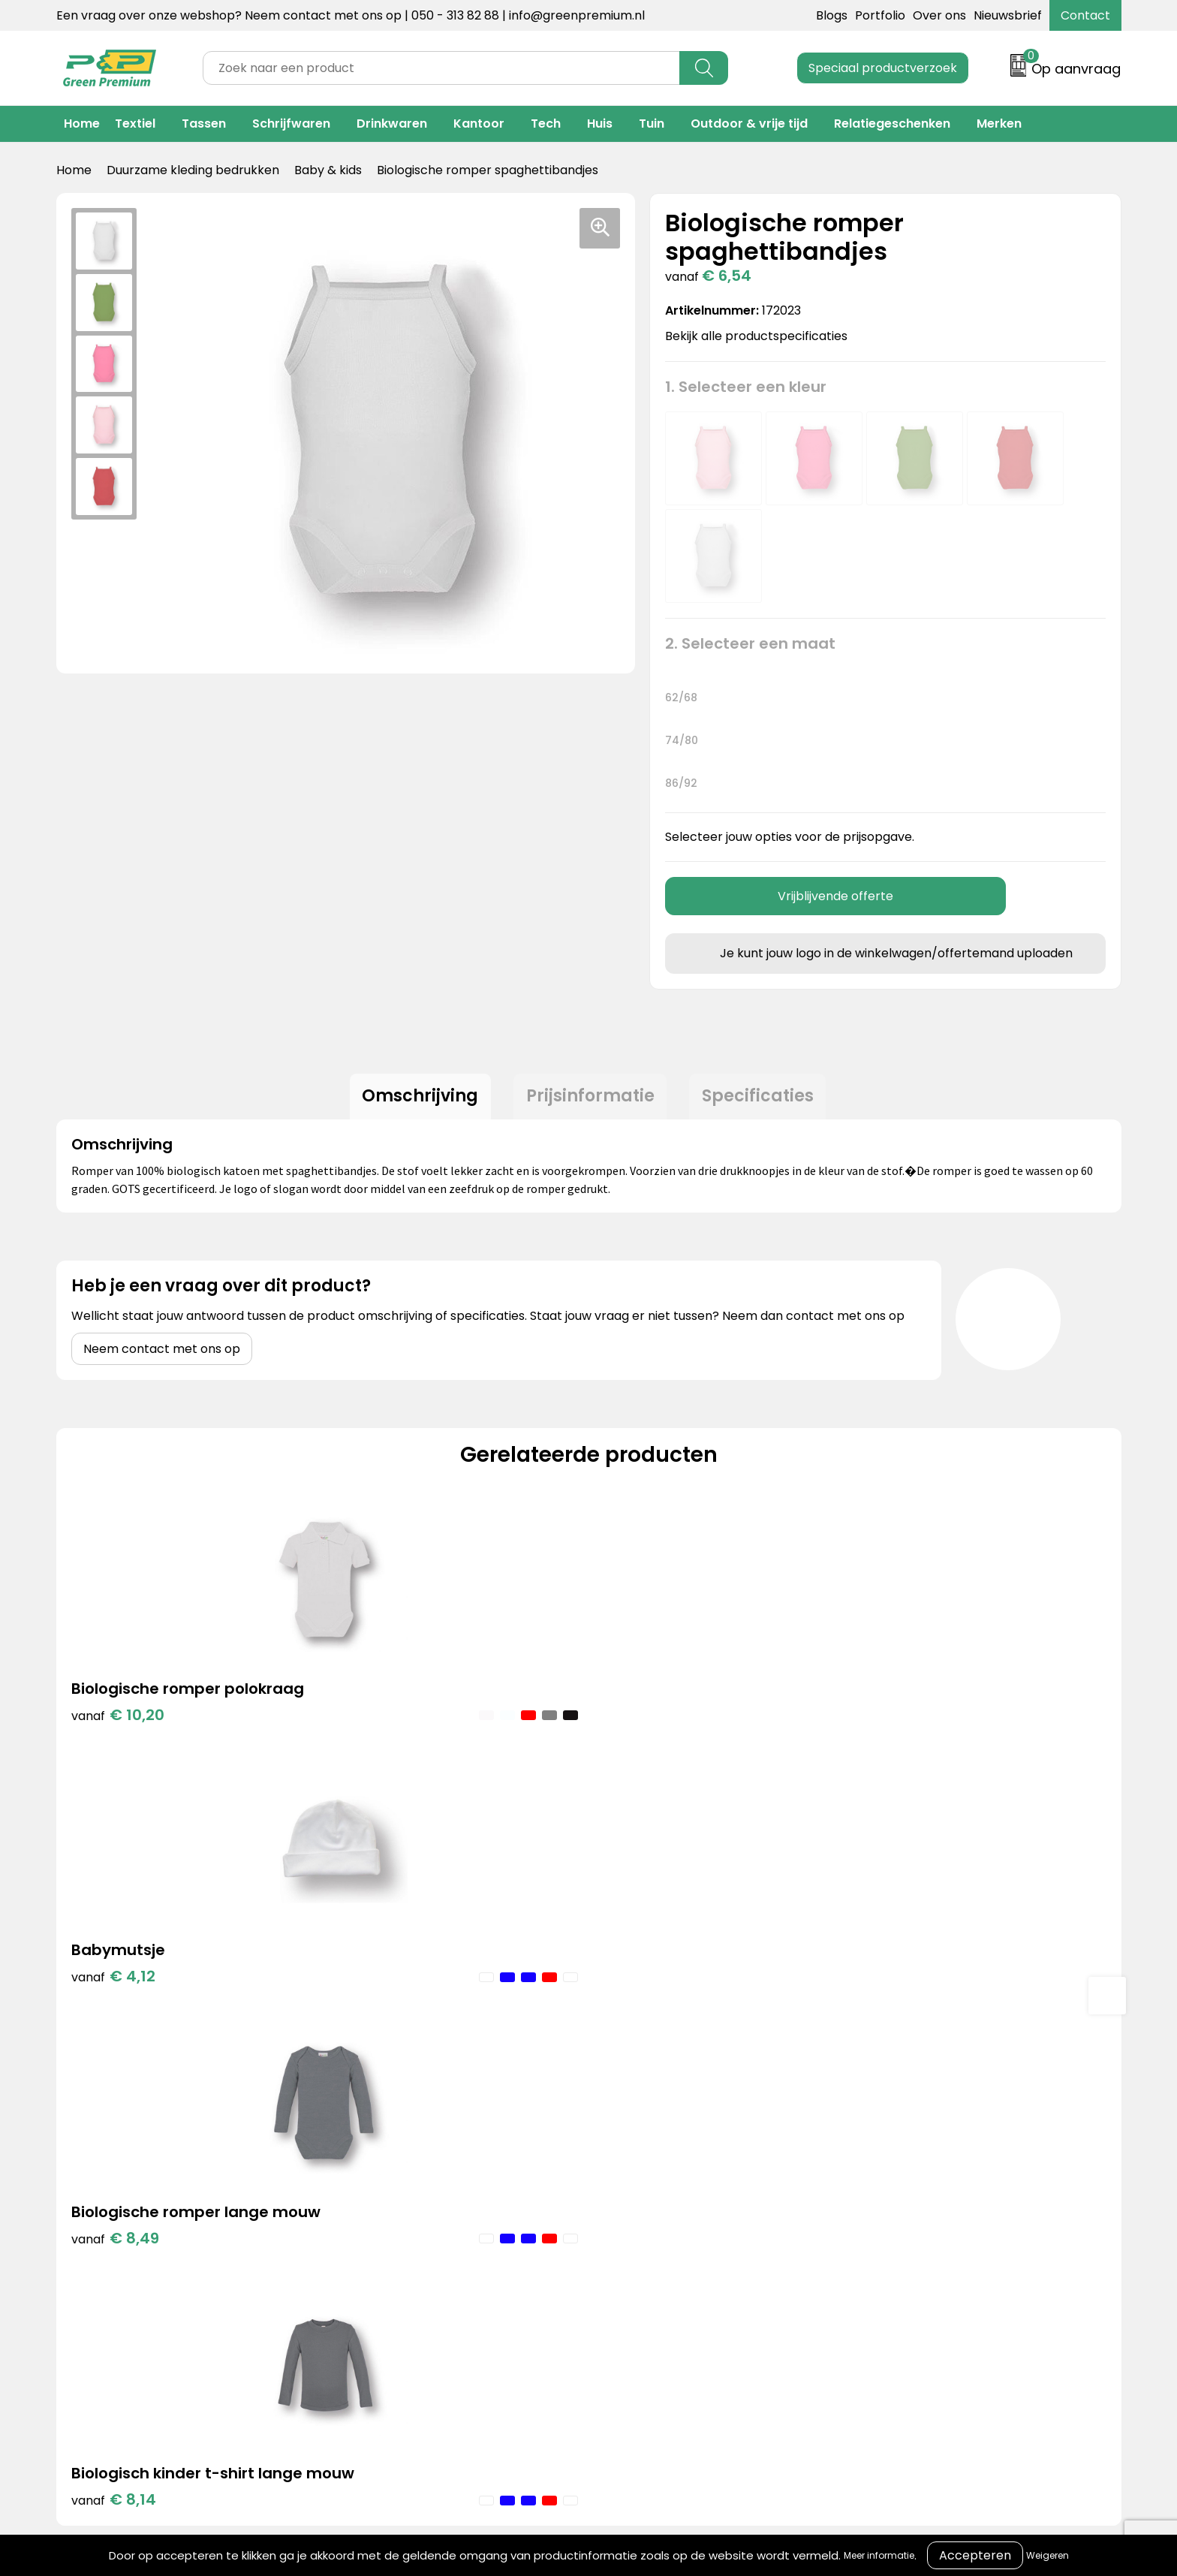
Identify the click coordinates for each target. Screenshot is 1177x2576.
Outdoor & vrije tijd (749, 123)
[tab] (415, 1099)
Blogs (831, 15)
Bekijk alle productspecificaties (761, 336)
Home (82, 123)
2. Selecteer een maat (750, 643)
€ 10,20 (117, 1720)
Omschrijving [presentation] (415, 1098)
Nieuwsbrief (1008, 15)
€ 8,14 (912, 1742)
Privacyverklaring (861, 2152)
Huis (600, 123)
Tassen (204, 123)
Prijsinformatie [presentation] (590, 1098)
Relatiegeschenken (892, 123)
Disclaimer (841, 2174)
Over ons (939, 15)
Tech (546, 123)
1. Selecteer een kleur (745, 386)
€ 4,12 (379, 1720)
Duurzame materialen (388, 2174)
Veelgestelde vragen (628, 2174)
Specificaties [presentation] (763, 1098)
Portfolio (880, 15)
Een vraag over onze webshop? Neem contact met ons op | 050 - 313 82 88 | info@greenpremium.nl (350, 15)
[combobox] (441, 68)
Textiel (135, 123)
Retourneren (604, 2152)
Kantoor (478, 123)
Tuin (651, 123)
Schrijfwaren (291, 123)
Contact (1085, 15)
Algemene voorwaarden (881, 2106)
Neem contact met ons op (161, 1354)
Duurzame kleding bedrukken (193, 170)
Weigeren (1047, 2555)
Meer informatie (879, 2555)
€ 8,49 (647, 1742)
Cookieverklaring (860, 2129)
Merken (999, 123)
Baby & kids (328, 170)
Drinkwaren (392, 123)
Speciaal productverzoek (882, 68)
